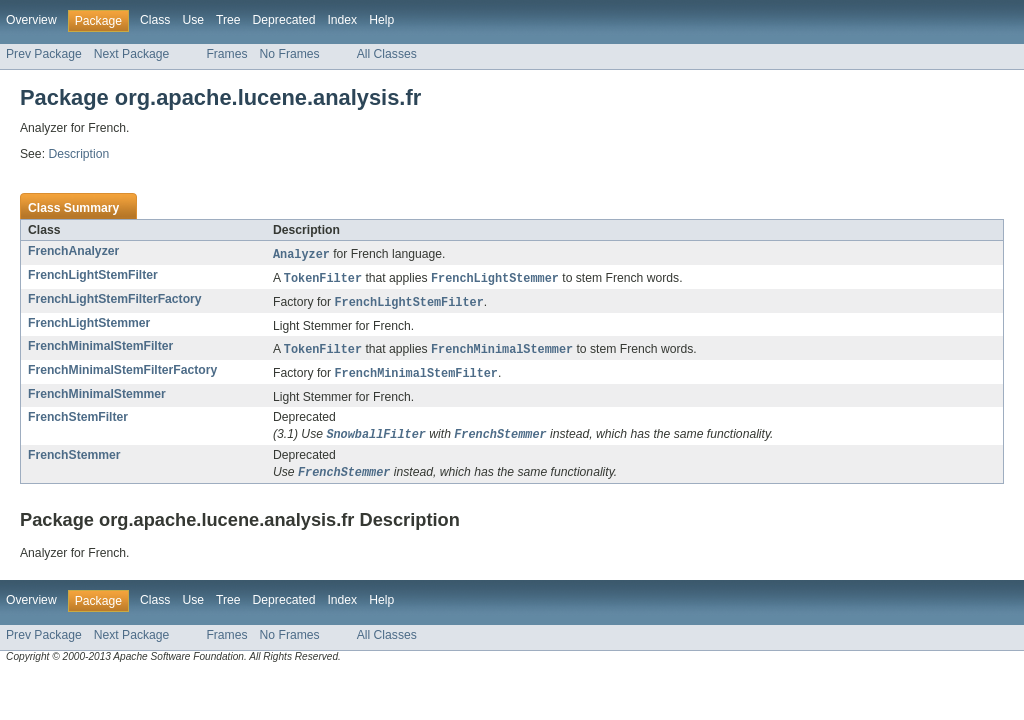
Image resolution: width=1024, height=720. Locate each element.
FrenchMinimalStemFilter (100, 349)
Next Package (132, 54)
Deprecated (284, 20)
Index (342, 20)
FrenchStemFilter (78, 422)
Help (381, 20)
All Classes (387, 54)
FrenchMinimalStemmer (97, 399)
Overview (31, 20)
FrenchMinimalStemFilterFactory (122, 374)
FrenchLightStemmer (89, 326)
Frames (226, 54)
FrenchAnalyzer (73, 251)
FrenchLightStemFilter (93, 276)
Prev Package (44, 54)
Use (193, 20)
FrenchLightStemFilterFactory (115, 301)
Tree (228, 20)
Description (78, 154)
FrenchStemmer (74, 461)
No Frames (290, 54)
